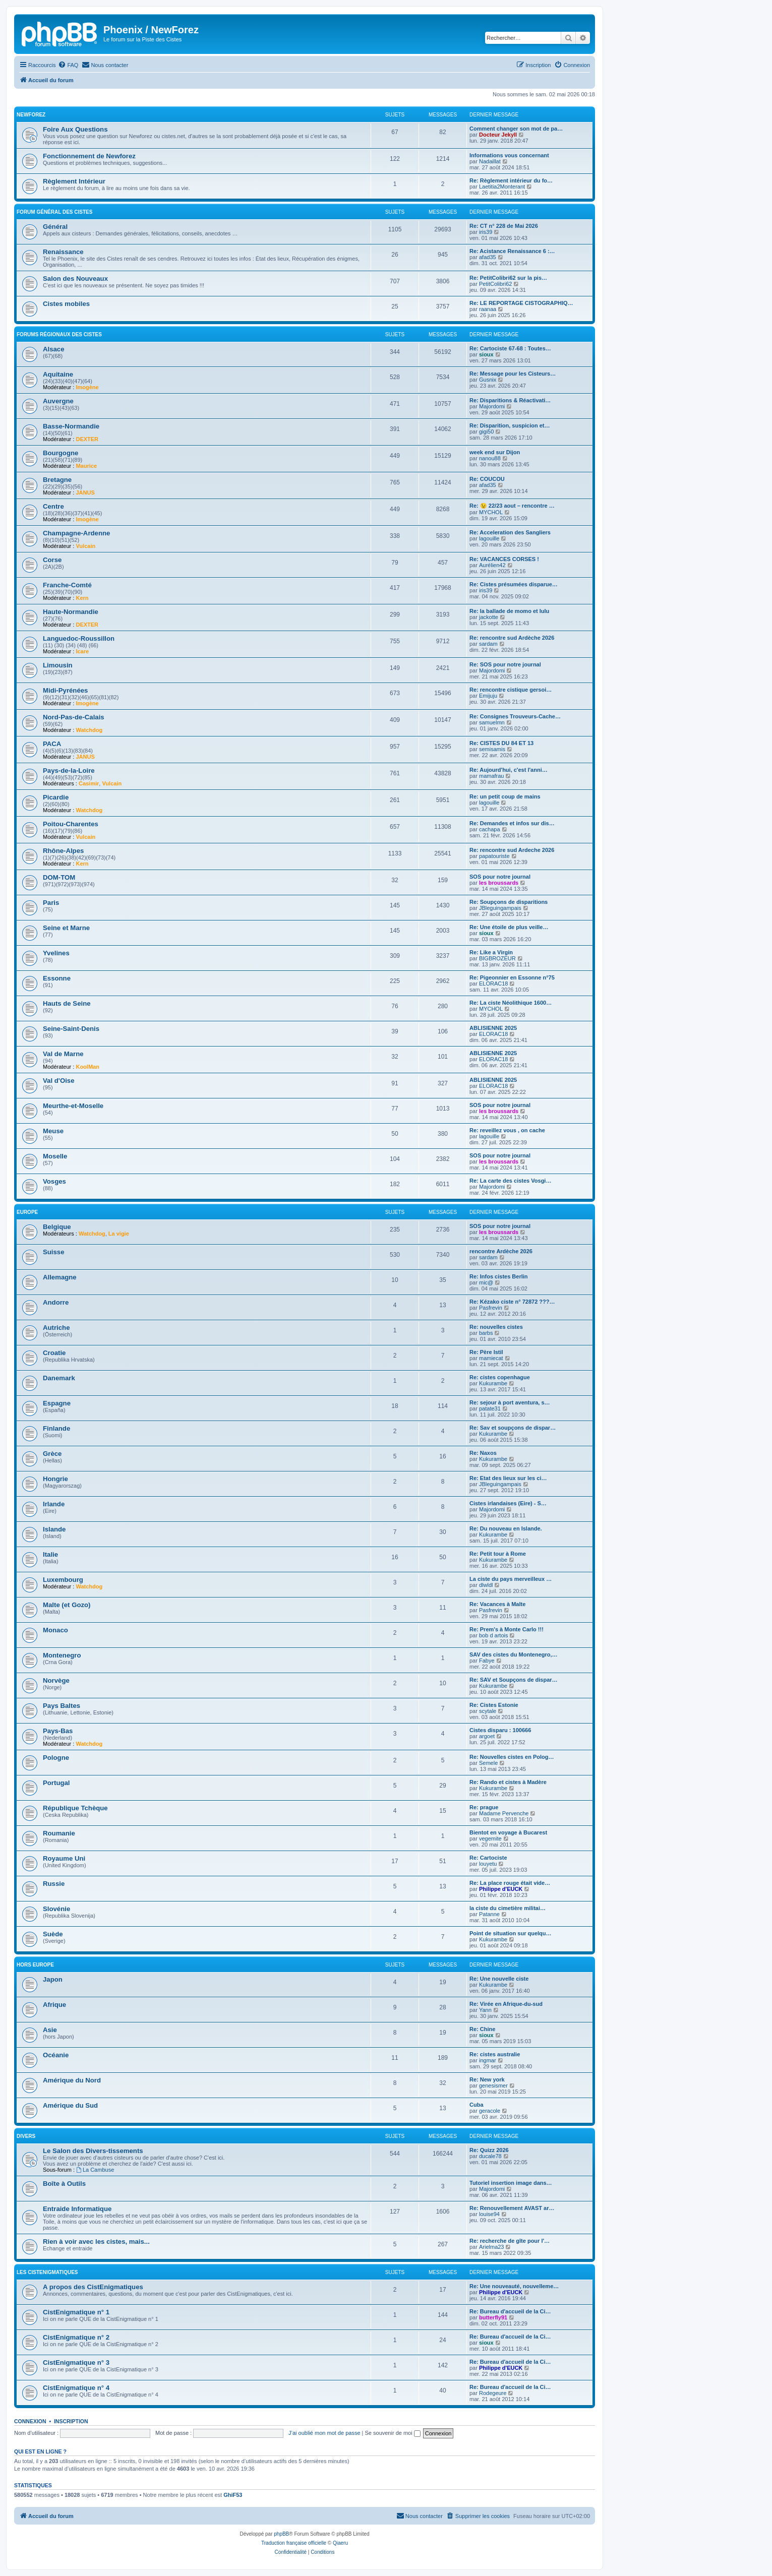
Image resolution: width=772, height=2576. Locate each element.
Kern (82, 598)
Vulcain (85, 546)
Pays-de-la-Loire (69, 770)
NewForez (31, 114)
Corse (52, 560)
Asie (50, 2030)
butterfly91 (493, 2317)
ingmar (487, 2060)
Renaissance (63, 252)
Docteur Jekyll (498, 135)
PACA (52, 744)
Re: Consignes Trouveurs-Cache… (515, 716)
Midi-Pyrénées (65, 690)
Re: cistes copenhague (499, 1377)
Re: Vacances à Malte (497, 1604)
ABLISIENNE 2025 (493, 1028)
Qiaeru (340, 2543)
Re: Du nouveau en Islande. (505, 1528)
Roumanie (59, 1833)
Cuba (476, 2105)
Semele (488, 1763)
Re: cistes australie (494, 2054)
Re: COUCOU (487, 479)
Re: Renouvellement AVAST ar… (512, 2208)
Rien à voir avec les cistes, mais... (96, 2241)
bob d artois (493, 1635)
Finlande (56, 1428)
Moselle (55, 1156)
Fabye (487, 1661)
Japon (53, 1979)
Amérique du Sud (70, 2105)
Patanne (489, 1914)
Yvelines (56, 953)
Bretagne (57, 479)
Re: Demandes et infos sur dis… (512, 823)
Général (55, 226)
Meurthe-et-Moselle (73, 1106)
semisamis (492, 749)
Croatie (54, 1353)
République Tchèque (75, 1808)
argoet (487, 1736)
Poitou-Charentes (70, 824)
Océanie (56, 2055)
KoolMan (87, 1067)
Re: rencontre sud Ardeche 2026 (511, 850)
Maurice (86, 466)
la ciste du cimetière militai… (507, 1908)
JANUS (85, 492)
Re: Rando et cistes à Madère (508, 1782)
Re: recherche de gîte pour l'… (509, 2241)
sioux (486, 354)
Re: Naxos (483, 1453)
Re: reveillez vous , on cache (507, 1130)
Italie (50, 1554)
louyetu (488, 1864)
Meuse (53, 1131)
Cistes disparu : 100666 (500, 1730)
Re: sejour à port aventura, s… (509, 1402)
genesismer (493, 2085)
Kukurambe (493, 1383)
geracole (489, 2111)
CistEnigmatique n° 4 (76, 2387)
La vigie (118, 1234)
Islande (54, 1529)
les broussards (498, 883)
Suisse (54, 1252)
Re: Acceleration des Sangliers (510, 532)
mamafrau (491, 776)
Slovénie (56, 1909)
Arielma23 (491, 2247)
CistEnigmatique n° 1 (76, 2312)
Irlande (54, 1504)
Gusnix (487, 380)
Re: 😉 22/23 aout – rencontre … (512, 506)
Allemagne (60, 1277)
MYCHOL (491, 512)
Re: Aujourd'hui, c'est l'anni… (508, 770)
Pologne (56, 1757)
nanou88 (490, 458)
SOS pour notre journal (499, 877)
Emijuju (488, 696)
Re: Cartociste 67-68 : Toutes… (510, 348)
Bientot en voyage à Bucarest (508, 1832)
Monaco (55, 1630)
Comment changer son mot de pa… (516, 129)
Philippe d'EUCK (500, 1889)
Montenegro (62, 1655)
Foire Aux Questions (75, 129)
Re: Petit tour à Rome (497, 1554)
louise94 (489, 2214)
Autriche (56, 1327)
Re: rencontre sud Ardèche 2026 (511, 638)
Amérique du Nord (72, 2080)
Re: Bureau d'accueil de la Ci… (510, 2311)
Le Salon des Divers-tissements (93, 2151)
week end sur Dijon (494, 452)
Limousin (58, 665)
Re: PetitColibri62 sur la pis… (508, 278)
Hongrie (55, 1479)
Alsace (54, 349)
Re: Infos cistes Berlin (498, 1276)
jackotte (488, 617)
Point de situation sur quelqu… (510, 1933)
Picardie (56, 797)
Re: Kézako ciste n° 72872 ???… (512, 1302)
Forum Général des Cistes (54, 212)
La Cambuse (95, 2170)
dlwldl (486, 1585)
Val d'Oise (59, 1080)
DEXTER (87, 439)
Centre (53, 506)
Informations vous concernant (509, 155)
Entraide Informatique (77, 2209)
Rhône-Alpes (63, 850)
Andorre (56, 1302)
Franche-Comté (67, 585)
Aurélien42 (492, 565)
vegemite (490, 1838)
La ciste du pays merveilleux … (510, 1579)
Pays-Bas (58, 1731)
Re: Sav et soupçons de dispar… (512, 1428)
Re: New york (487, 2079)
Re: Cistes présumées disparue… (513, 584)
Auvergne (58, 401)
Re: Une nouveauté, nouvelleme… (514, 2286)
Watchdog (89, 730)
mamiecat (491, 1358)
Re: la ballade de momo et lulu (509, 611)
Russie (54, 1883)
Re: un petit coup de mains (505, 796)
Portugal (56, 1783)
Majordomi (492, 406)
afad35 (487, 257)
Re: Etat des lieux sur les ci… (508, 1478)
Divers (26, 2136)
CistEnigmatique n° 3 (76, 2362)
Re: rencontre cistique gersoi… (510, 690)
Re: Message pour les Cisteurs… (512, 374)
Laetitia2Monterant (502, 186)
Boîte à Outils (64, 2183)
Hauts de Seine (67, 1003)
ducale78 (490, 2156)
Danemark (59, 1378)
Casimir (89, 783)
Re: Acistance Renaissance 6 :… (512, 251)
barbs (486, 1333)
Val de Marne (63, 1054)
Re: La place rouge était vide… (509, 1883)
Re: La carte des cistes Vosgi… (510, 1181)
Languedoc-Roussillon (78, 638)
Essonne (57, 978)
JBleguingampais (500, 908)
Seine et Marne (66, 928)
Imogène (87, 387)
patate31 (490, 1408)
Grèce (52, 1453)
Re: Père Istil (486, 1352)
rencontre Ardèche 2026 (500, 1251)
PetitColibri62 (495, 284)
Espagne (57, 1403)
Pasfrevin (490, 1308)
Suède (53, 1934)
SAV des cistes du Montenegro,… (513, 1654)
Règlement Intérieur (74, 181)
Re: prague (483, 1807)
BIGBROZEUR (497, 958)
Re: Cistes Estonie (493, 1705)
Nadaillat (490, 161)
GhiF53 (232, 2495)
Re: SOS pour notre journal (505, 664)
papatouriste (494, 856)
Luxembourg (63, 1579)
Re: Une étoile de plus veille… (509, 927)
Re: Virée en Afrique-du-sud (506, 2004)
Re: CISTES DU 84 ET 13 (501, 743)
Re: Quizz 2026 (489, 2150)
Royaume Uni (64, 1858)
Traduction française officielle (293, 2543)
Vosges (54, 1181)
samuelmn (492, 722)
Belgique (57, 1227)
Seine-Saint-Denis (71, 1028)
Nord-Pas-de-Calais (73, 717)
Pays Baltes (61, 1705)
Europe (27, 1212)
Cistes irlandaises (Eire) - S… (508, 1503)
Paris (51, 902)
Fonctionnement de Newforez (89, 156)
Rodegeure (492, 2393)
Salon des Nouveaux (75, 278)
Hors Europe (35, 1965)
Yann (485, 2010)
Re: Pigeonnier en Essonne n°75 (512, 977)
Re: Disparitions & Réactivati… (510, 400)
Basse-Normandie (71, 426)
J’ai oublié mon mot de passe (324, 2433)
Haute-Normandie (70, 612)
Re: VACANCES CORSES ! (504, 559)
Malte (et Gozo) (67, 1605)
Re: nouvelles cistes (496, 1327)
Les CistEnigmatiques (47, 2272)
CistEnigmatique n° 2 (76, 2337)
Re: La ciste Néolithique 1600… (510, 1003)
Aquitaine (58, 374)
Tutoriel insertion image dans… (510, 2183)
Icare (82, 651)
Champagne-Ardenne (76, 533)
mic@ (486, 1282)
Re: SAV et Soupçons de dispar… (513, 1680)
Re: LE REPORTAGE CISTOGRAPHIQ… (521, 303)
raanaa (487, 309)
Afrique (54, 2004)
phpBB (281, 2534)
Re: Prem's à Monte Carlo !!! (506, 1629)
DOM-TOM (59, 877)
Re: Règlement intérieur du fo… (511, 180)
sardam (488, 644)
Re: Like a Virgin (491, 952)
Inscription (71, 2421)
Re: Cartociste (488, 1858)
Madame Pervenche (503, 1813)
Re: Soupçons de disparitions (508, 902)
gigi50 (486, 431)
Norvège (56, 1680)
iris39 (485, 232)
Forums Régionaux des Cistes (59, 334)
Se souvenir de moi (393, 2433)
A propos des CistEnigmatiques (93, 2287)
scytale (487, 1711)
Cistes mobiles (66, 304)
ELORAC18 (493, 983)
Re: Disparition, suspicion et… (509, 425)
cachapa (489, 829)
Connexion (30, 2421)
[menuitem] (68, 65)
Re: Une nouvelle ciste (498, 1979)
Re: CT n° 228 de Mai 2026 (503, 226)
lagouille (489, 538)
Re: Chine (482, 2029)
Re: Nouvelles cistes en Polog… (511, 1757)
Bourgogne (60, 453)
